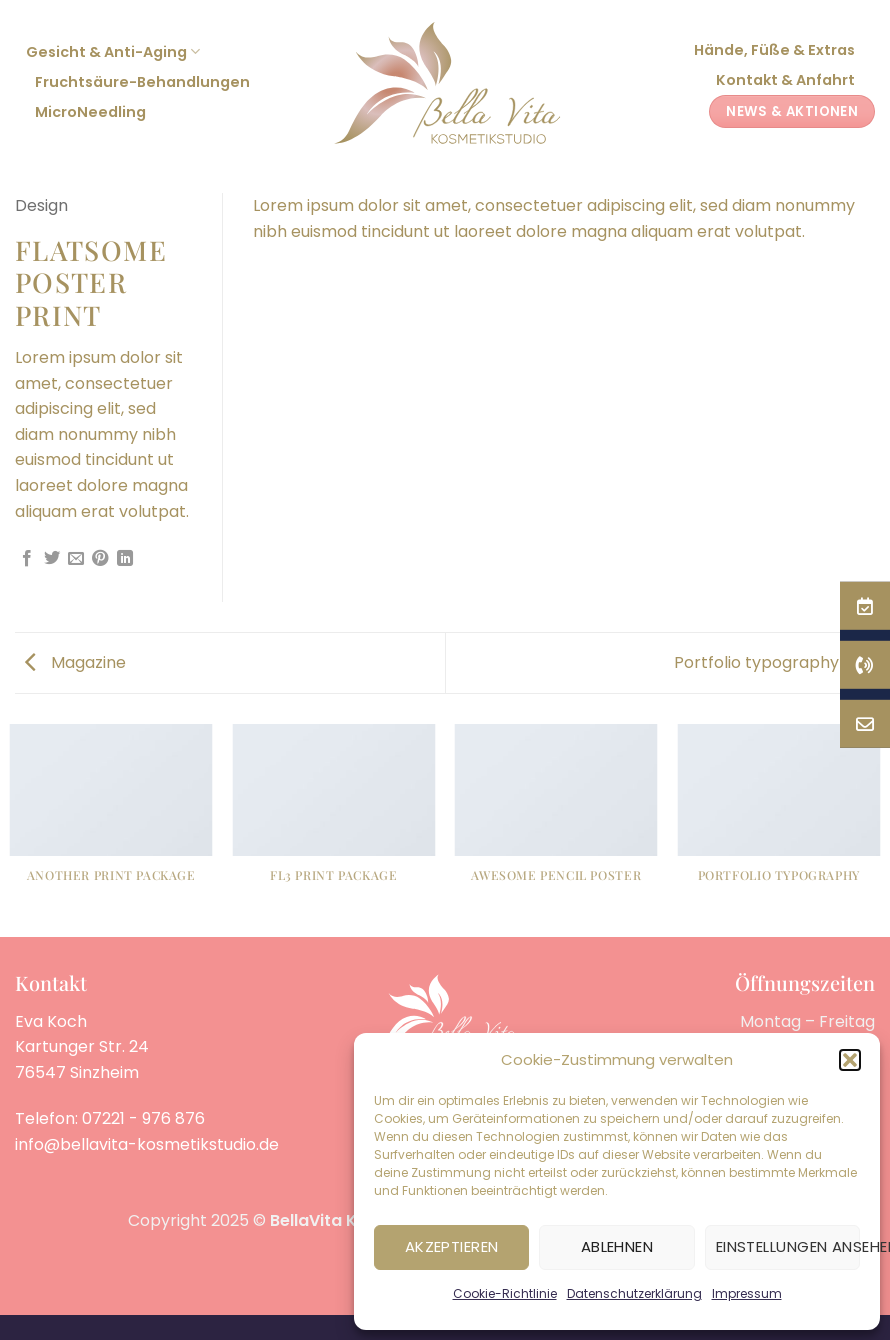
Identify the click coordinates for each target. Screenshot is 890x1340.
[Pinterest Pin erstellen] (100, 559)
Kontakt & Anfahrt (785, 80)
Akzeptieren (452, 1246)
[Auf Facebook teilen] (27, 559)
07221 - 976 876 (143, 1118)
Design (41, 205)
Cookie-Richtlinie (505, 1293)
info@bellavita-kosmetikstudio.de (147, 1144)
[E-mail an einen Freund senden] (76, 559)
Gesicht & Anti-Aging (113, 52)
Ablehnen (617, 1246)
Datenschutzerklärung (634, 1293)
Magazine (75, 662)
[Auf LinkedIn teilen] (125, 559)
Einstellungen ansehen (788, 1246)
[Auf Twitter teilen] (52, 559)
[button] (850, 1060)
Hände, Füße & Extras (774, 50)
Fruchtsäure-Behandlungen (142, 82)
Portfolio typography (769, 662)
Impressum (747, 1293)
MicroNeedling (90, 112)
